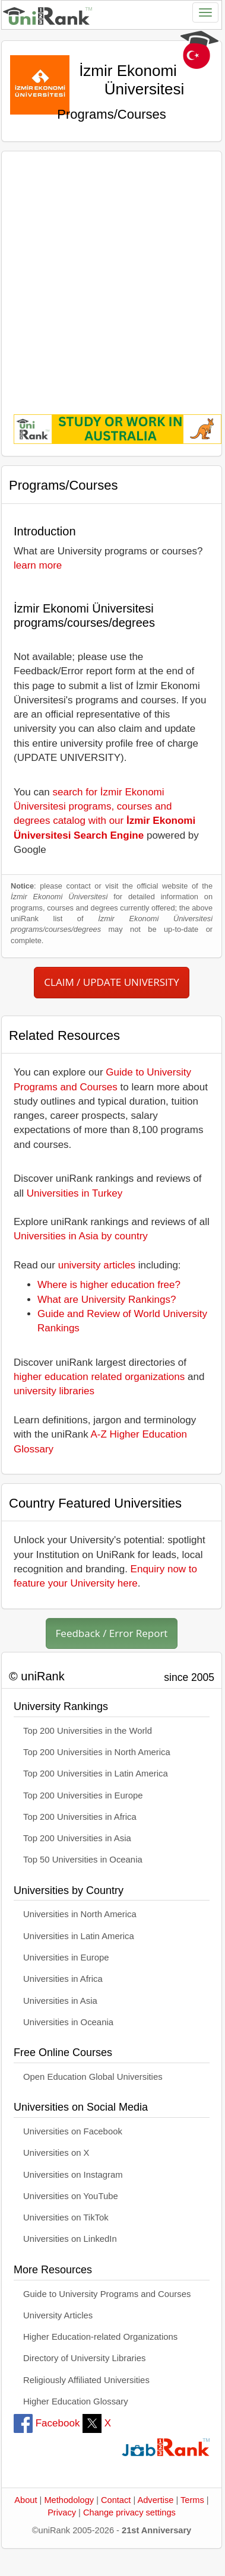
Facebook (47, 2423)
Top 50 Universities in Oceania (82, 1859)
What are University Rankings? (106, 1299)
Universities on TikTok (66, 2217)
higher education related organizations (99, 1376)
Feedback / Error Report (112, 1633)
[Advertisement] (111, 274)
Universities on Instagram (73, 2175)
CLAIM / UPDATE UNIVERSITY (111, 982)
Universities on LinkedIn (70, 2239)
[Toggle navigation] (205, 12)
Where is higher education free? (108, 1284)
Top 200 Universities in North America (96, 1752)
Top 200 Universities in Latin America (95, 1773)
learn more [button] (38, 565)
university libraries (54, 1391)
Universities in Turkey (75, 1193)
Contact (116, 2500)
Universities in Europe (66, 1957)
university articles (96, 1265)
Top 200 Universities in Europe (83, 1795)
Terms (192, 2500)
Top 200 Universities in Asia (77, 1838)
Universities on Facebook (72, 2131)
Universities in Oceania (68, 2022)
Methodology (69, 2500)
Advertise (155, 2500)
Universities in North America (80, 1914)
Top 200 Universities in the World (87, 1731)
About (25, 2500)
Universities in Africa (63, 1979)
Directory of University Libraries (84, 2358)
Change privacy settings (129, 2512)
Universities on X (56, 2153)
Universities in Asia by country (81, 1236)
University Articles (58, 2315)
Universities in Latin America (78, 1936)
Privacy (61, 2512)
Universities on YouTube (70, 2196)
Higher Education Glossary (75, 2401)
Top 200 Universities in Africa (80, 1817)
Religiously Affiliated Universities (86, 2380)
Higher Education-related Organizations (100, 2337)
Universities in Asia (60, 2001)
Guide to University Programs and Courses (107, 2294)
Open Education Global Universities (93, 2077)
